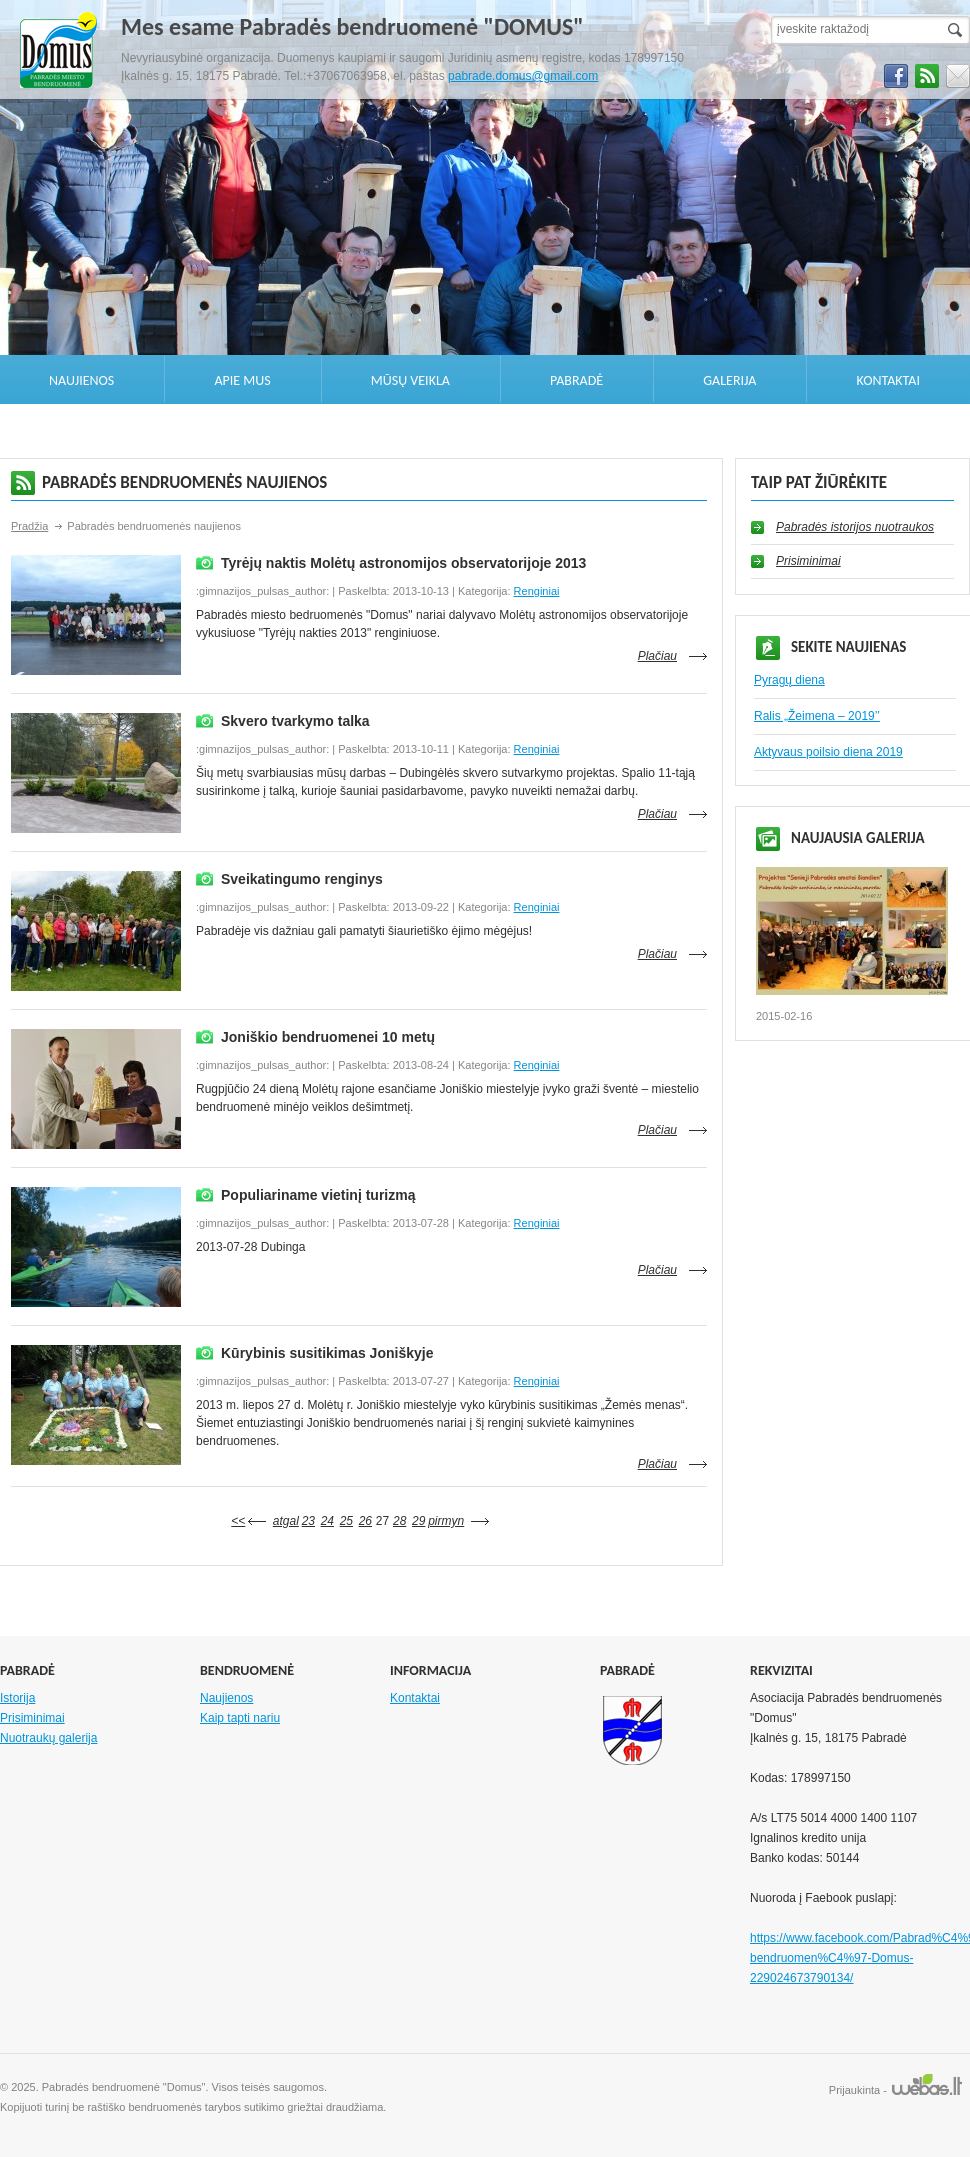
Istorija (17, 1698)
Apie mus (242, 380)
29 (418, 1521)
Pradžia (29, 526)
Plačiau (657, 656)
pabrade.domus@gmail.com (523, 76)
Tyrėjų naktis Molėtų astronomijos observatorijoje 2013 (403, 563)
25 (346, 1521)
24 (327, 1521)
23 (308, 1521)
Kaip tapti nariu (240, 1718)
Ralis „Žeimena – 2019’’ (817, 716)
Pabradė (576, 380)
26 (365, 1521)
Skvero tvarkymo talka (295, 721)
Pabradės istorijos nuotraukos (855, 527)
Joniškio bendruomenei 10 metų (328, 1037)
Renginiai (537, 591)
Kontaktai (888, 380)
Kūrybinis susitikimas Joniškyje (327, 1353)
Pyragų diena (789, 680)
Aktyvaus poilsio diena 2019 (828, 752)
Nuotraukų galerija (48, 1738)
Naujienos (81, 380)
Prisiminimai (808, 561)
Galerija (729, 380)
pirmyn (446, 1521)
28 (399, 1521)
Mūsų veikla (410, 380)
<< (238, 1521)
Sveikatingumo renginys (302, 879)
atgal (286, 1521)
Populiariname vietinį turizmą (318, 1195)
